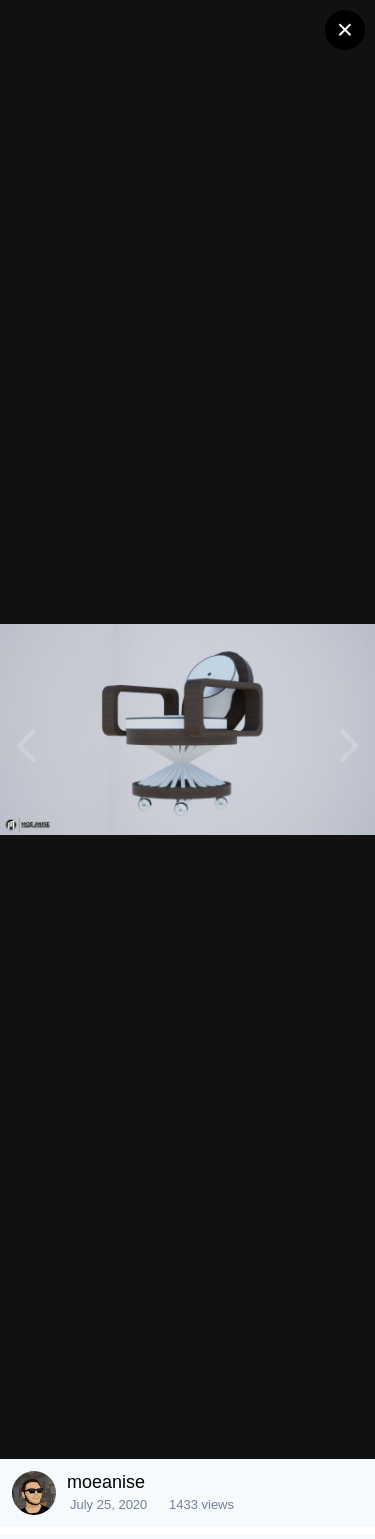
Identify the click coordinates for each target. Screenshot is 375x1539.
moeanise (106, 1482)
